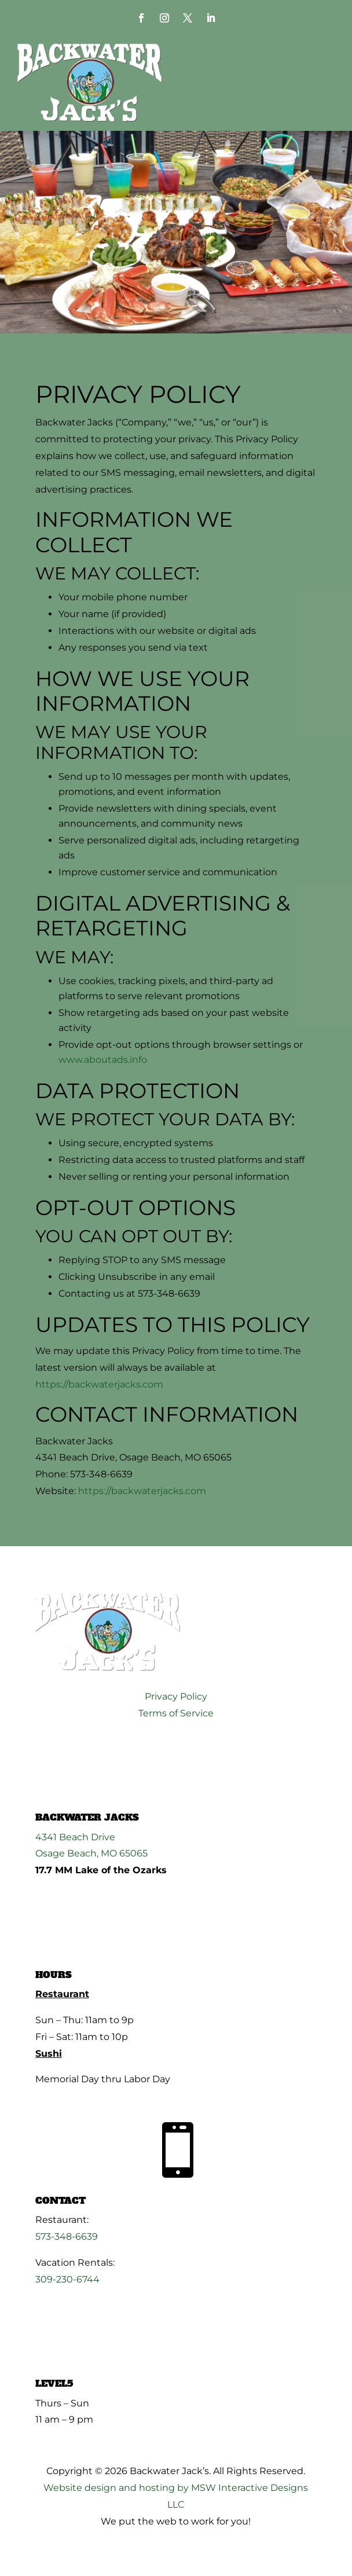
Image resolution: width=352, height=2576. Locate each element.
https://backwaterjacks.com (99, 1384)
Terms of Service (176, 1713)
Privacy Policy (176, 1696)
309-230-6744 (67, 2279)
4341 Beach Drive (75, 1837)
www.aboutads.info (102, 1059)
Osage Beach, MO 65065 (91, 1853)
